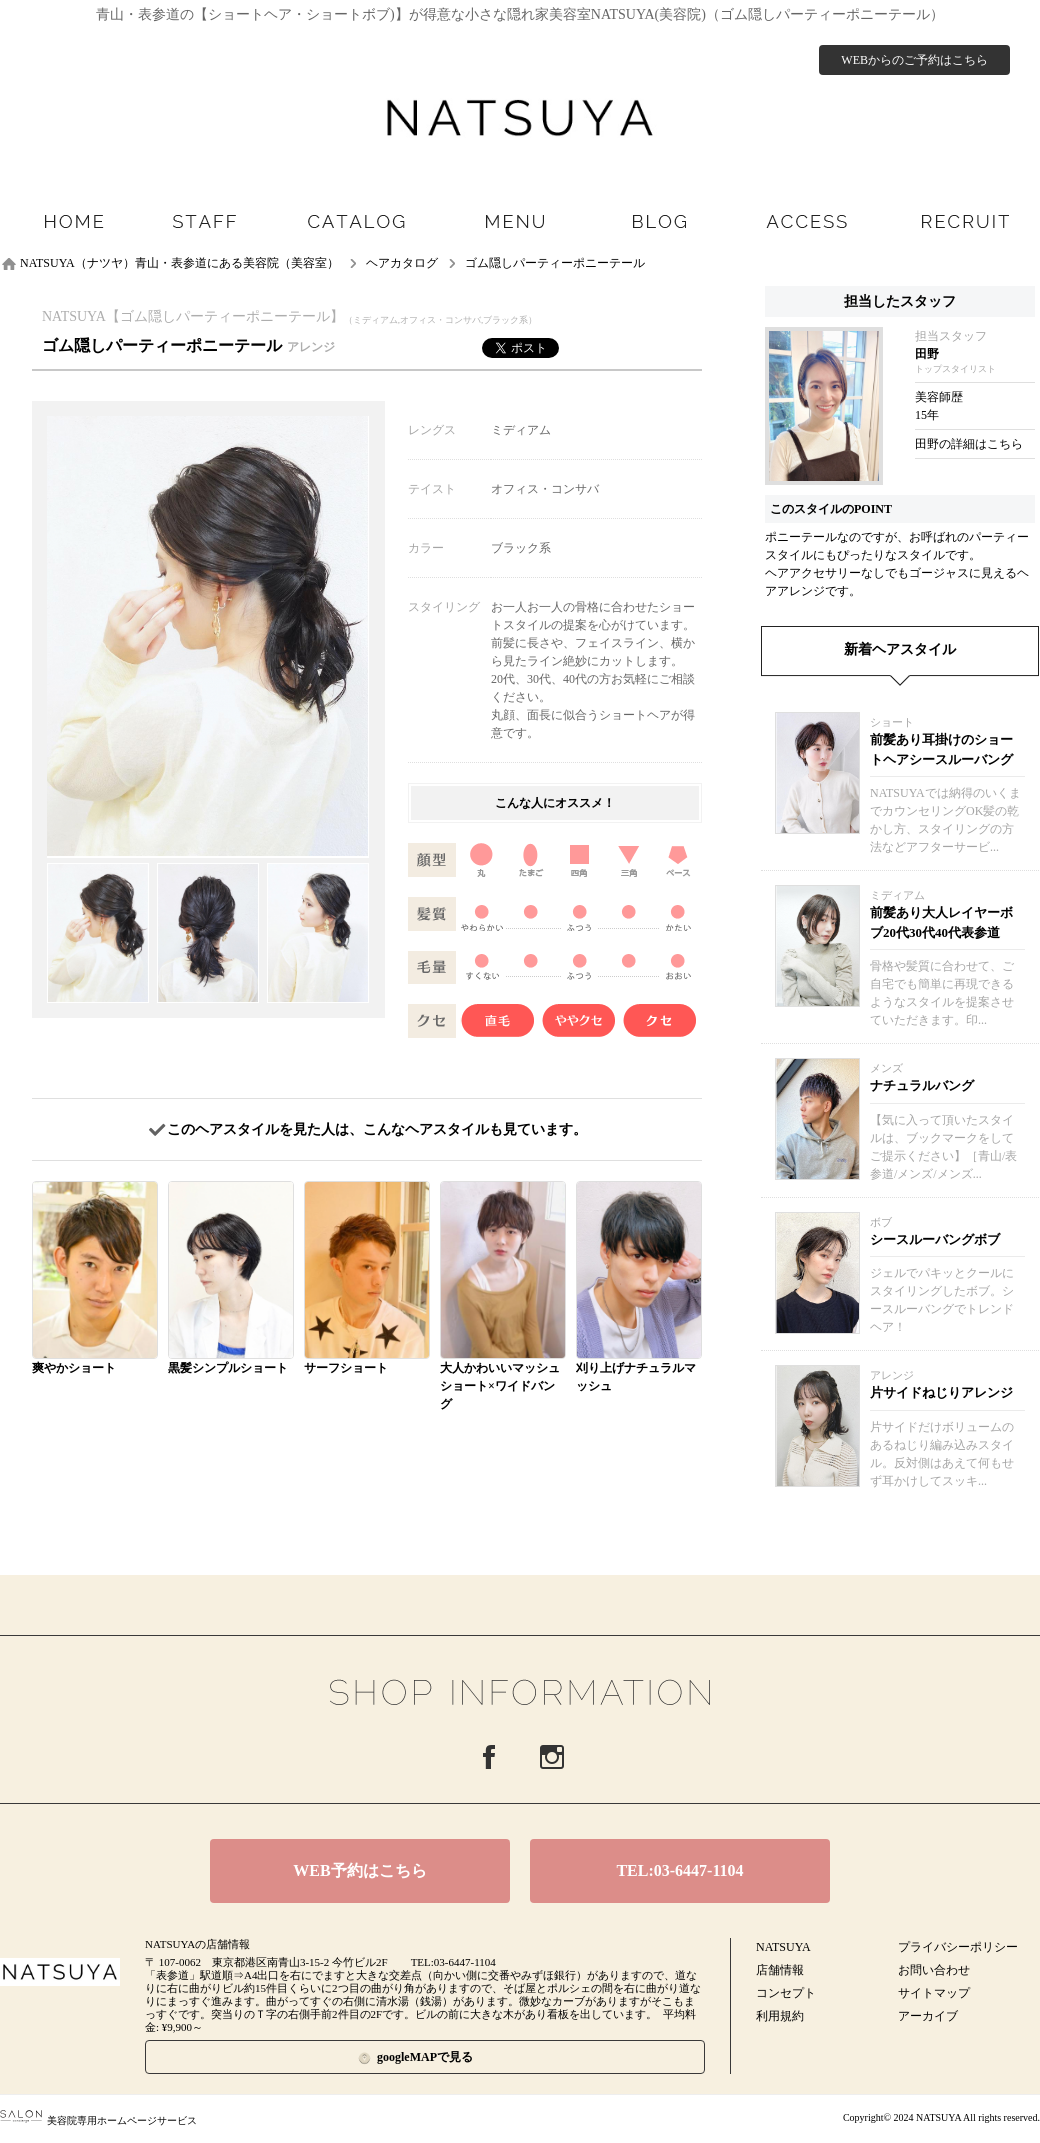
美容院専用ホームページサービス (98, 2120)
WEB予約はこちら (359, 1870)
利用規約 (780, 2016)
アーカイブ (928, 2016)
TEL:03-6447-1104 (679, 1870)
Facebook (489, 1757)
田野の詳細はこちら (969, 444)
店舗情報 (780, 1970)
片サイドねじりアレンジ (941, 1392)
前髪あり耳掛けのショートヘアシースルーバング (941, 749)
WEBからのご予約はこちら (914, 60)
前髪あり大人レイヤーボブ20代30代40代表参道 (941, 922)
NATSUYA (783, 1947)
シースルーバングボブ (935, 1239)
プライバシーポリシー (958, 1947)
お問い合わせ (934, 1970)
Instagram (552, 1757)
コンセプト (786, 1993)
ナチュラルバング (922, 1085)
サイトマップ (934, 1993)
